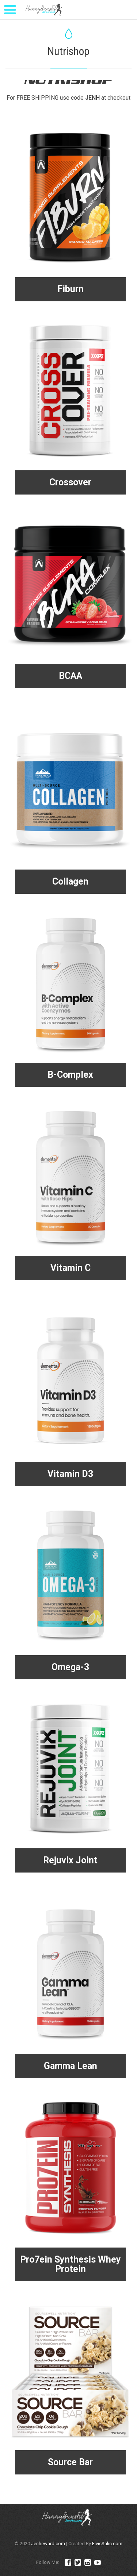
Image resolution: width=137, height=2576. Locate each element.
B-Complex (70, 1074)
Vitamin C (70, 1268)
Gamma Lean (70, 2066)
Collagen (70, 881)
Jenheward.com (48, 2543)
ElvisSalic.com (107, 2543)
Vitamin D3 (70, 1474)
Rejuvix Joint (70, 1860)
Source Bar (70, 2462)
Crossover (70, 482)
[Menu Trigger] (10, 9)
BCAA (70, 675)
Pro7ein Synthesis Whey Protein (70, 2264)
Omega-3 (70, 1667)
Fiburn (70, 289)
